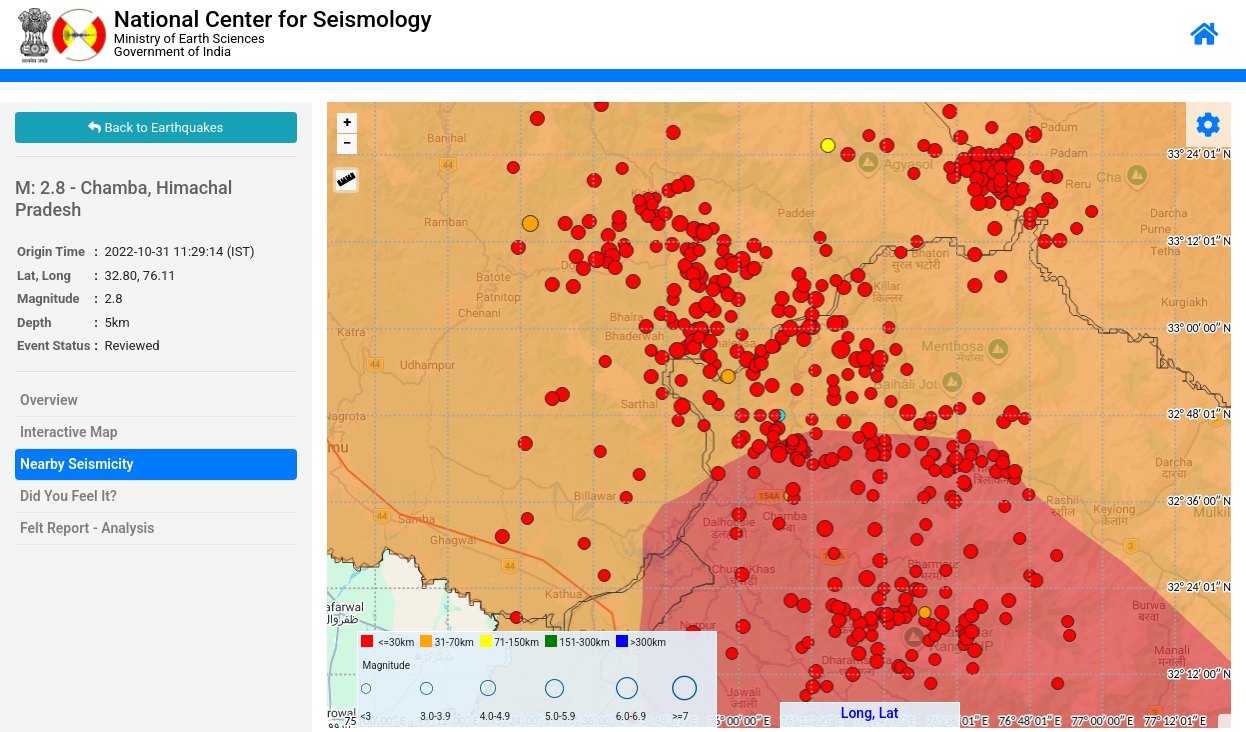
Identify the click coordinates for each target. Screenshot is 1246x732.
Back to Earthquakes (155, 127)
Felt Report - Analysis (87, 528)
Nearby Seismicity (77, 464)
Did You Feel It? (68, 496)
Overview (49, 400)
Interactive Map (69, 432)
